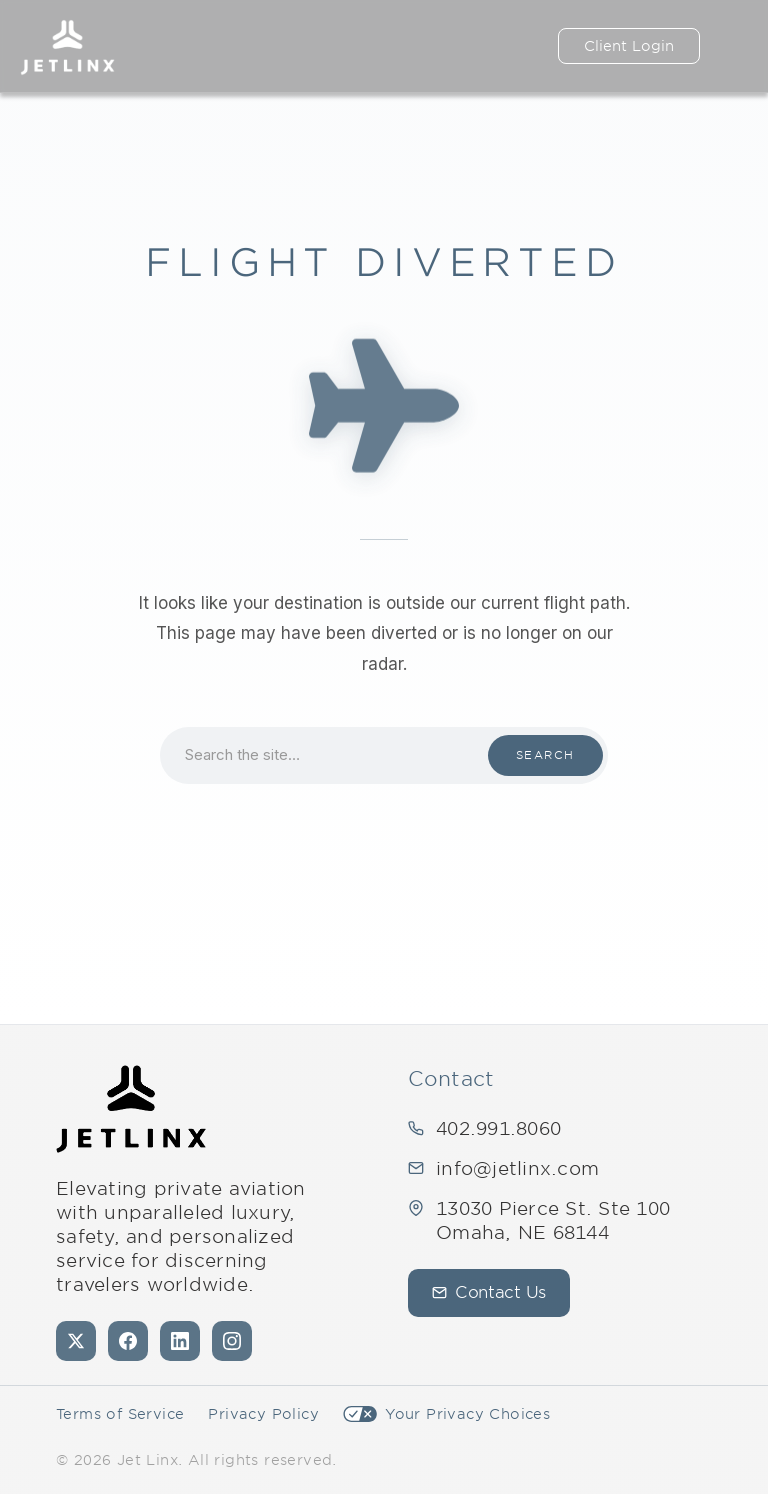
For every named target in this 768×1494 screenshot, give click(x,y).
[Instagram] (232, 1341)
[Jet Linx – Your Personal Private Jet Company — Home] (67, 46)
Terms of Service (120, 1414)
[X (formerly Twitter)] (76, 1341)
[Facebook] (128, 1341)
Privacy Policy (263, 1414)
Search (545, 755)
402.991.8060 (498, 1128)
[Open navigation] (734, 46)
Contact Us (489, 1292)
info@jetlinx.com (517, 1168)
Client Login (629, 46)
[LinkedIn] (180, 1341)
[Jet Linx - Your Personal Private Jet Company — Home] (131, 1109)
